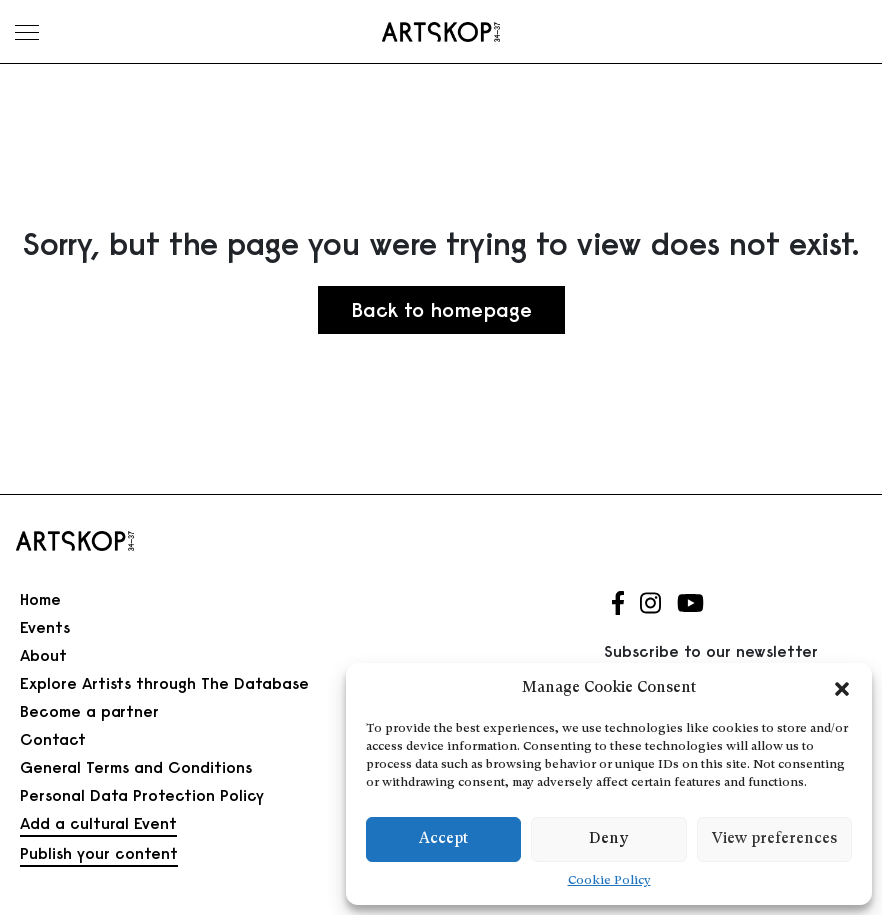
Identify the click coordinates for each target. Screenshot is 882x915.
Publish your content (99, 853)
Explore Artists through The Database (164, 683)
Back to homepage (441, 309)
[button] (842, 689)
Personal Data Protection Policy (142, 795)
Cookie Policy (609, 881)
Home (40, 599)
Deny (608, 839)
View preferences (774, 839)
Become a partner (89, 711)
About (43, 655)
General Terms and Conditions (136, 767)
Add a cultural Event (98, 823)
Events (45, 627)
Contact (53, 739)
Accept (443, 839)
